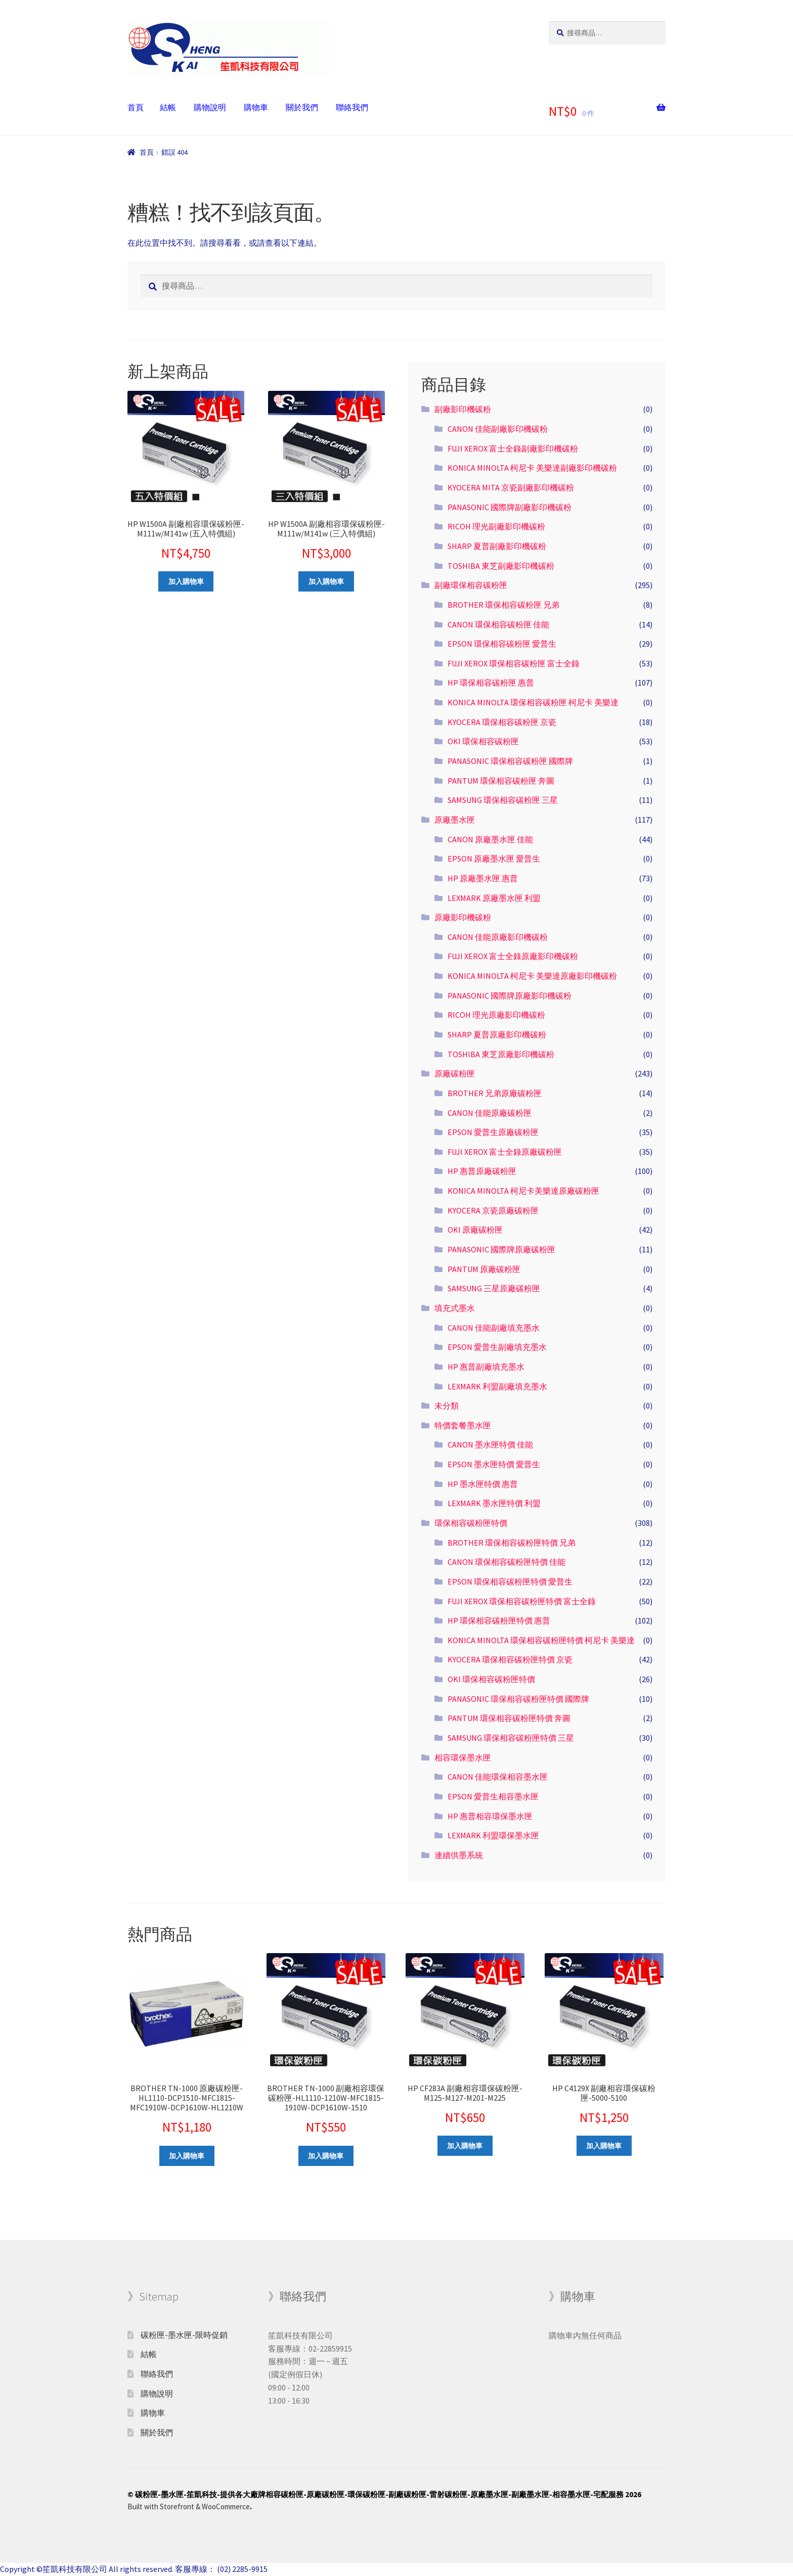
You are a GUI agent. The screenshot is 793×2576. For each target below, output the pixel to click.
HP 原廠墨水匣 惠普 (483, 878)
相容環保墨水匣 (462, 1757)
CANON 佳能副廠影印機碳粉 (498, 429)
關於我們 (302, 107)
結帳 (168, 107)
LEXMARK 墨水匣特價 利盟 (494, 1503)
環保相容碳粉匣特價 (470, 1523)
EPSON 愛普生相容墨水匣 (493, 1796)
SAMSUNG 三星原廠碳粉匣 (494, 1288)
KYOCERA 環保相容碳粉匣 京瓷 (502, 722)
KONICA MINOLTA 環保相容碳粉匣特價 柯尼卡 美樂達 (541, 1640)
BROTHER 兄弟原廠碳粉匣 (495, 1093)
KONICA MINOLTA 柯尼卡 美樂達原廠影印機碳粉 (532, 976)
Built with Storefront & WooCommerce (188, 2506)
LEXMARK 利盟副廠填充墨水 (497, 1386)
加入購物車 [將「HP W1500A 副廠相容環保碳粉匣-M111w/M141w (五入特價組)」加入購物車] (186, 581)
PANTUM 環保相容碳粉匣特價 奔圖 (509, 1718)
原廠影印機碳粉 (462, 917)
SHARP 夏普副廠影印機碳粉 (497, 546)
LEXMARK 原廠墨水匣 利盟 (494, 898)
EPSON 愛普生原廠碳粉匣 (493, 1132)
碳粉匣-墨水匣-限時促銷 (184, 2335)
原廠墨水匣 (454, 820)
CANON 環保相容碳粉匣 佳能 (498, 624)
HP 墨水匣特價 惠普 (483, 1484)
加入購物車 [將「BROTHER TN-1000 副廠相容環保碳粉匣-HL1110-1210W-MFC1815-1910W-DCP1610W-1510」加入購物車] (325, 2155)
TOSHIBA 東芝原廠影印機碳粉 (501, 1054)
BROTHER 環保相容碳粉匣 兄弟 (503, 605)
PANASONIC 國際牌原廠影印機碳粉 (509, 995)
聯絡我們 (352, 107)
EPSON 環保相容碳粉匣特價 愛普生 (510, 1581)
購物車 (256, 107)
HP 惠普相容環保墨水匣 (490, 1816)
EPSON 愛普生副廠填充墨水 (497, 1347)
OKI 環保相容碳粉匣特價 (491, 1679)
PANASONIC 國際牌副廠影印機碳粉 (509, 507)
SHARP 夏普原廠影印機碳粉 (497, 1034)
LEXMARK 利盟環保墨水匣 (493, 1835)
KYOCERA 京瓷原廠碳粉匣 (493, 1210)
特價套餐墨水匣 (462, 1425)
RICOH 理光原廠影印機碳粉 (496, 1015)
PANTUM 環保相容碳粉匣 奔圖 (501, 781)
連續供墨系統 (458, 1855)
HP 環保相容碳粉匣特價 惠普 (499, 1620)
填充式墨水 (454, 1308)
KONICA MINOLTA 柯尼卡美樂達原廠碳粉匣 (523, 1191)
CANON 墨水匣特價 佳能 (490, 1444)
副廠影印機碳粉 (462, 409)
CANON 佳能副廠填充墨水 (494, 1328)
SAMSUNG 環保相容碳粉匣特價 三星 (511, 1738)
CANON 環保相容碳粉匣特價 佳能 (506, 1562)
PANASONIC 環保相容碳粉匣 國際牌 (510, 761)
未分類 (446, 1405)
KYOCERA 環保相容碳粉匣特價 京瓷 (510, 1659)
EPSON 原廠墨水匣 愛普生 (494, 858)
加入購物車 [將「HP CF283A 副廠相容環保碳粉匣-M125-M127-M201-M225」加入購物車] (464, 2145)
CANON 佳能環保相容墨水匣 (498, 1777)
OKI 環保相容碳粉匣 (483, 741)
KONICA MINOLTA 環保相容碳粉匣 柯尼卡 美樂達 (533, 702)
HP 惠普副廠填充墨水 (486, 1367)
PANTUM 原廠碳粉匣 (484, 1269)
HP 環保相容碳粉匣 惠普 (491, 682)
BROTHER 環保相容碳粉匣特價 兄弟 (512, 1543)
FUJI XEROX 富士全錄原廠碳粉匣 (505, 1152)
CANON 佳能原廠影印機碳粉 (498, 937)
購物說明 (210, 107)
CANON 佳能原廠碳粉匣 (490, 1113)
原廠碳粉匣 (454, 1073)
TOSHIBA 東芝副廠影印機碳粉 (501, 566)
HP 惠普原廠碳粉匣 (482, 1171)
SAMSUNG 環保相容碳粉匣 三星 (503, 800)
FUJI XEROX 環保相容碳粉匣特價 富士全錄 (522, 1601)
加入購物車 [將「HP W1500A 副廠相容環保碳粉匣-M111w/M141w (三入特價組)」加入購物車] (326, 581)
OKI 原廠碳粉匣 (475, 1230)
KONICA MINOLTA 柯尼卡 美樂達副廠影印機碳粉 (532, 468)
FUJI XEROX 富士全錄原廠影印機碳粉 (513, 956)
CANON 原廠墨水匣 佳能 (490, 839)
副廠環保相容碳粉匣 (470, 585)
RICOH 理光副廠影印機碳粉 (496, 526)
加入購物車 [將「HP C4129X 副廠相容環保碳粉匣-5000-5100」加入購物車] (604, 2145)
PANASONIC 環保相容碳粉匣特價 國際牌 (518, 1699)
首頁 (135, 107)
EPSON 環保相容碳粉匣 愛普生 (502, 644)
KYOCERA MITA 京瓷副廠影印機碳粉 (511, 487)
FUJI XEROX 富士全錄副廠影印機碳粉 (513, 448)
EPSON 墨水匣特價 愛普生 (494, 1464)
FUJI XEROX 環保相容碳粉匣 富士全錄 (514, 663)
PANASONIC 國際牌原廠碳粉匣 (501, 1249)
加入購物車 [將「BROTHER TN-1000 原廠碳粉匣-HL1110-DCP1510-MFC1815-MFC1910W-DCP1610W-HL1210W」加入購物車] (186, 2155)
